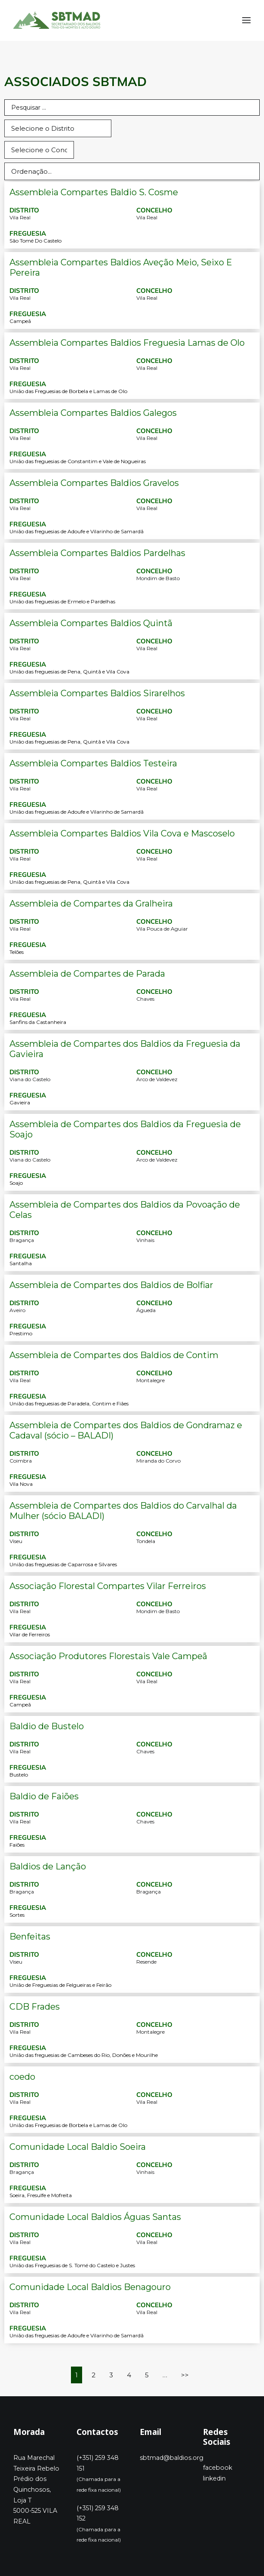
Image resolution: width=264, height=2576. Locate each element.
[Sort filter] (132, 171)
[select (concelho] (39, 150)
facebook (217, 2467)
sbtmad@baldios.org (171, 2458)
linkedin (214, 2478)
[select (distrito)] (57, 128)
